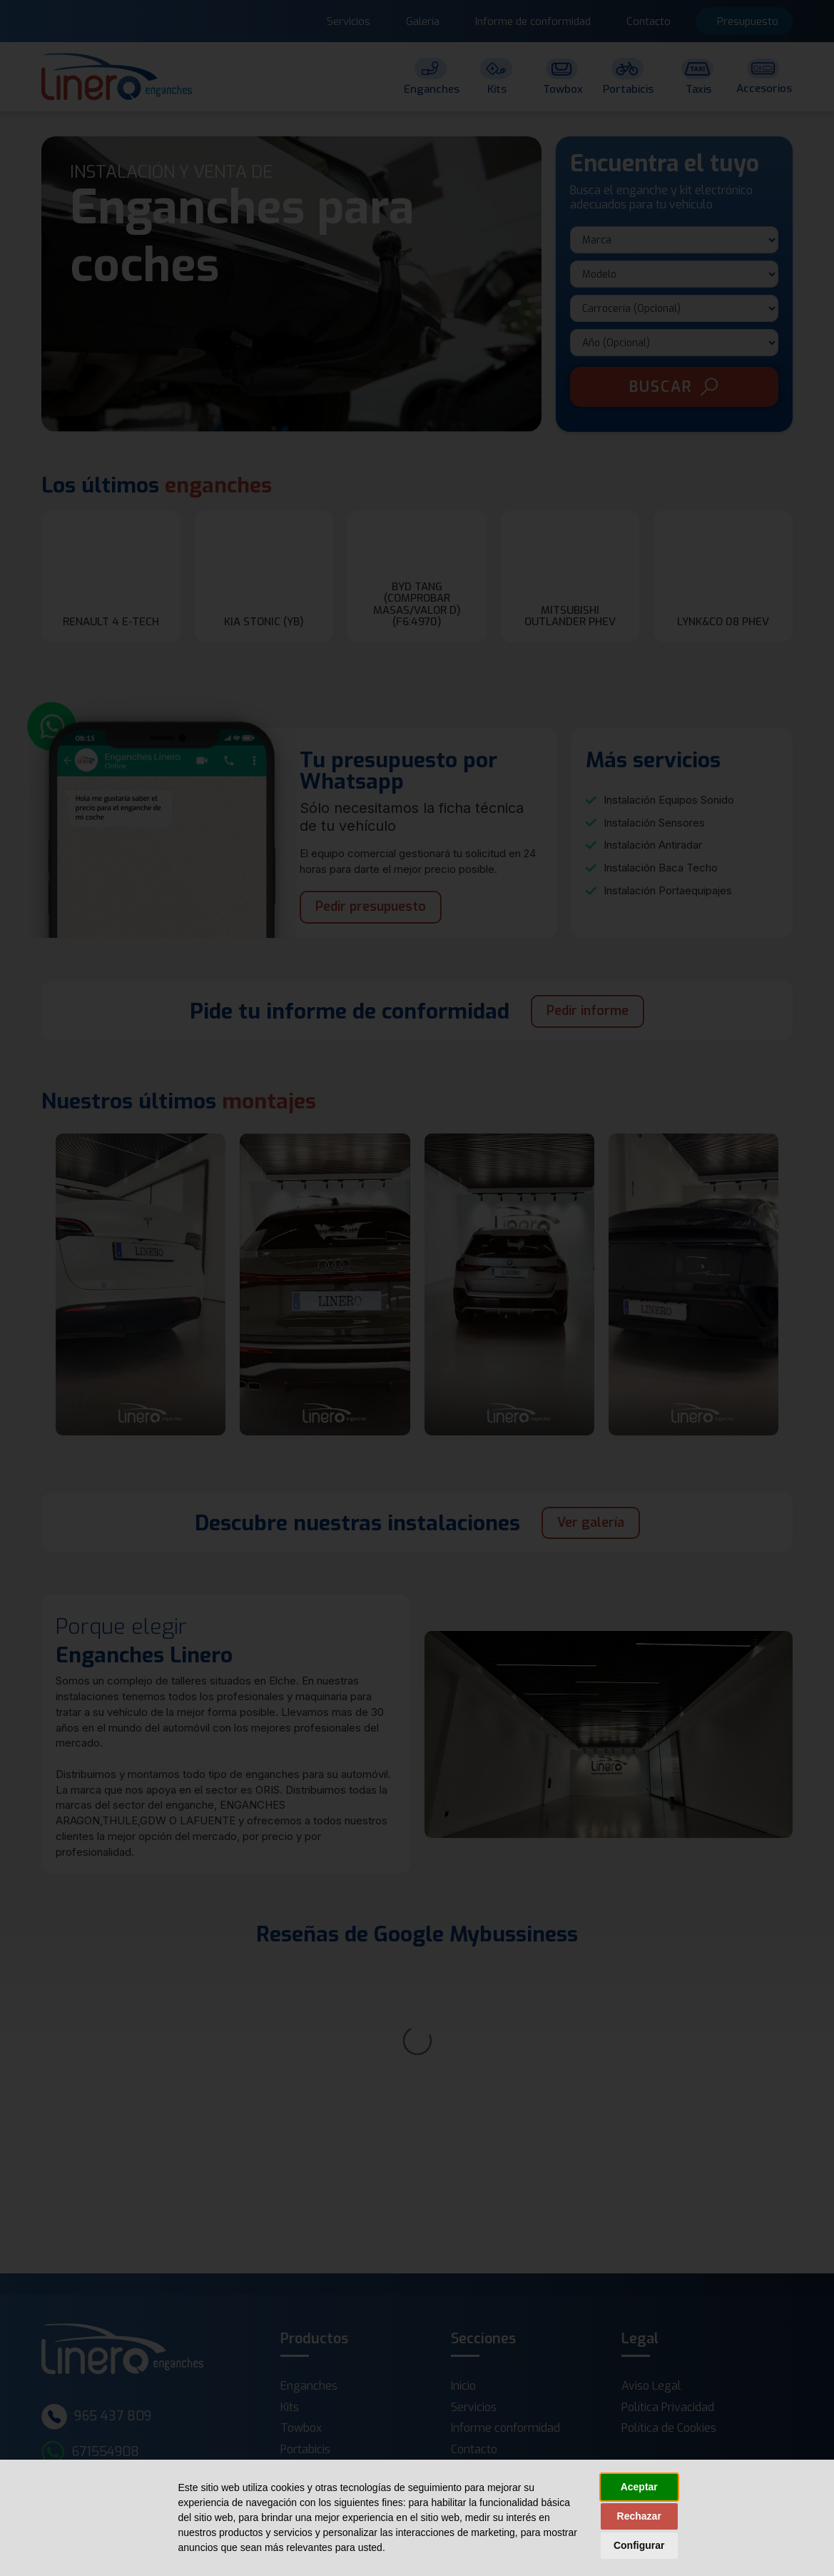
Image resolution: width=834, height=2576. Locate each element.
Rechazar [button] (639, 2516)
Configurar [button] (639, 2545)
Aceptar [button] (639, 2486)
